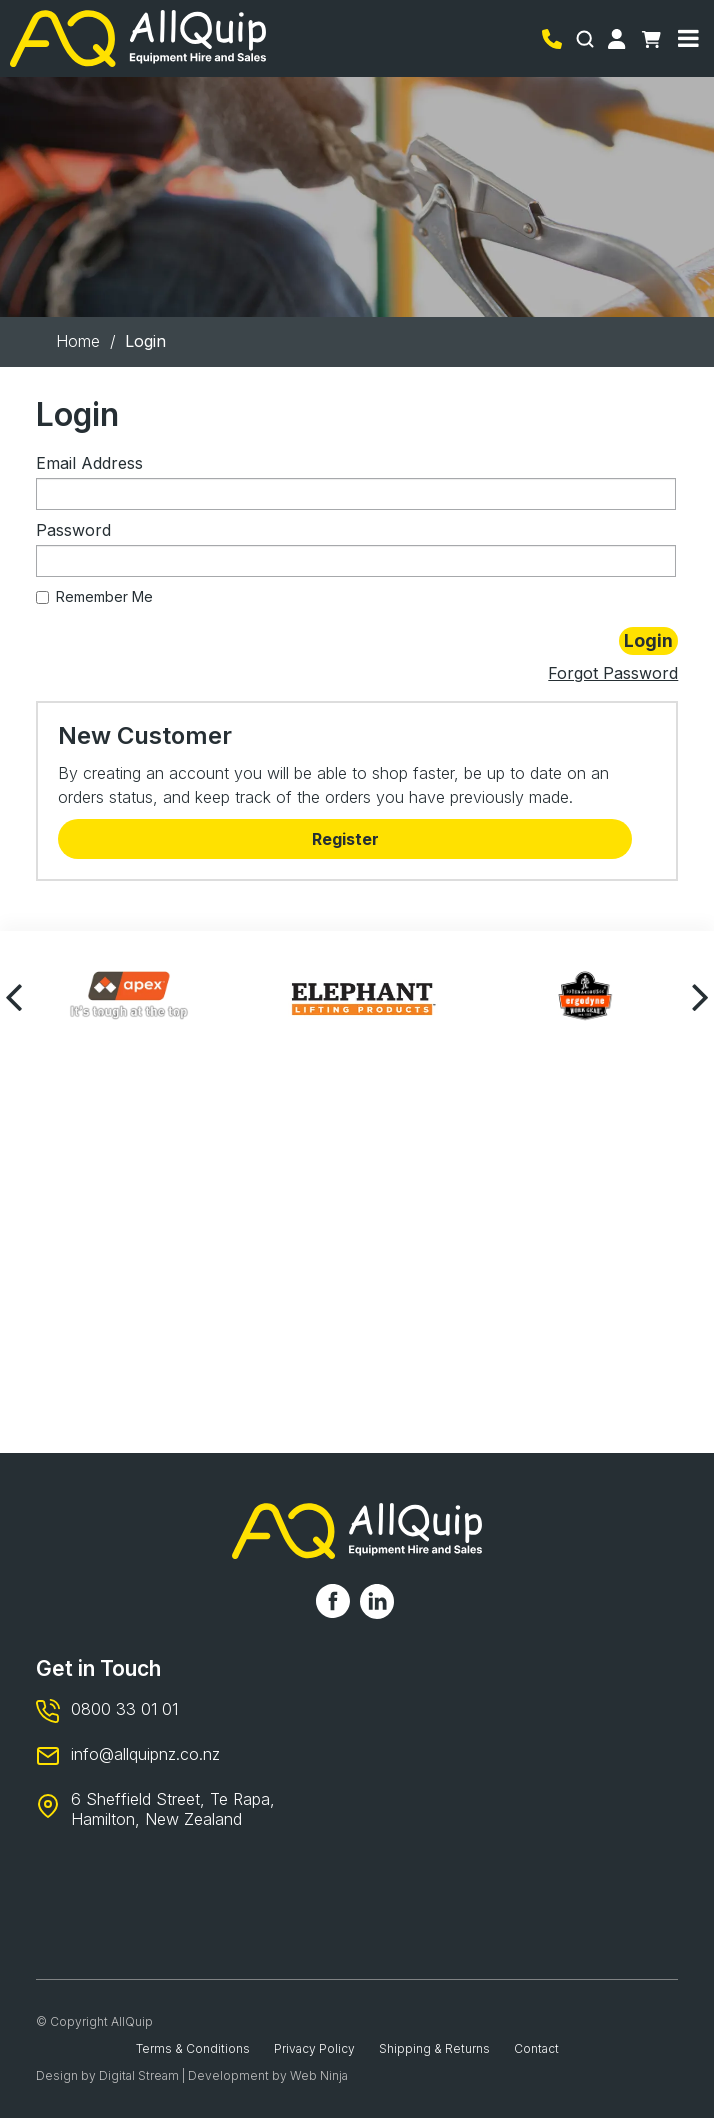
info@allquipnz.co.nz (145, 1754)
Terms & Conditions (193, 2048)
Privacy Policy (314, 2048)
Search (587, 39)
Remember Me (94, 596)
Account (620, 39)
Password (73, 530)
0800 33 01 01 (554, 39)
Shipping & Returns (434, 2048)
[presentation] (15, 996)
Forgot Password (613, 673)
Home (78, 341)
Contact (536, 2048)
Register (345, 839)
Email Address (89, 463)
